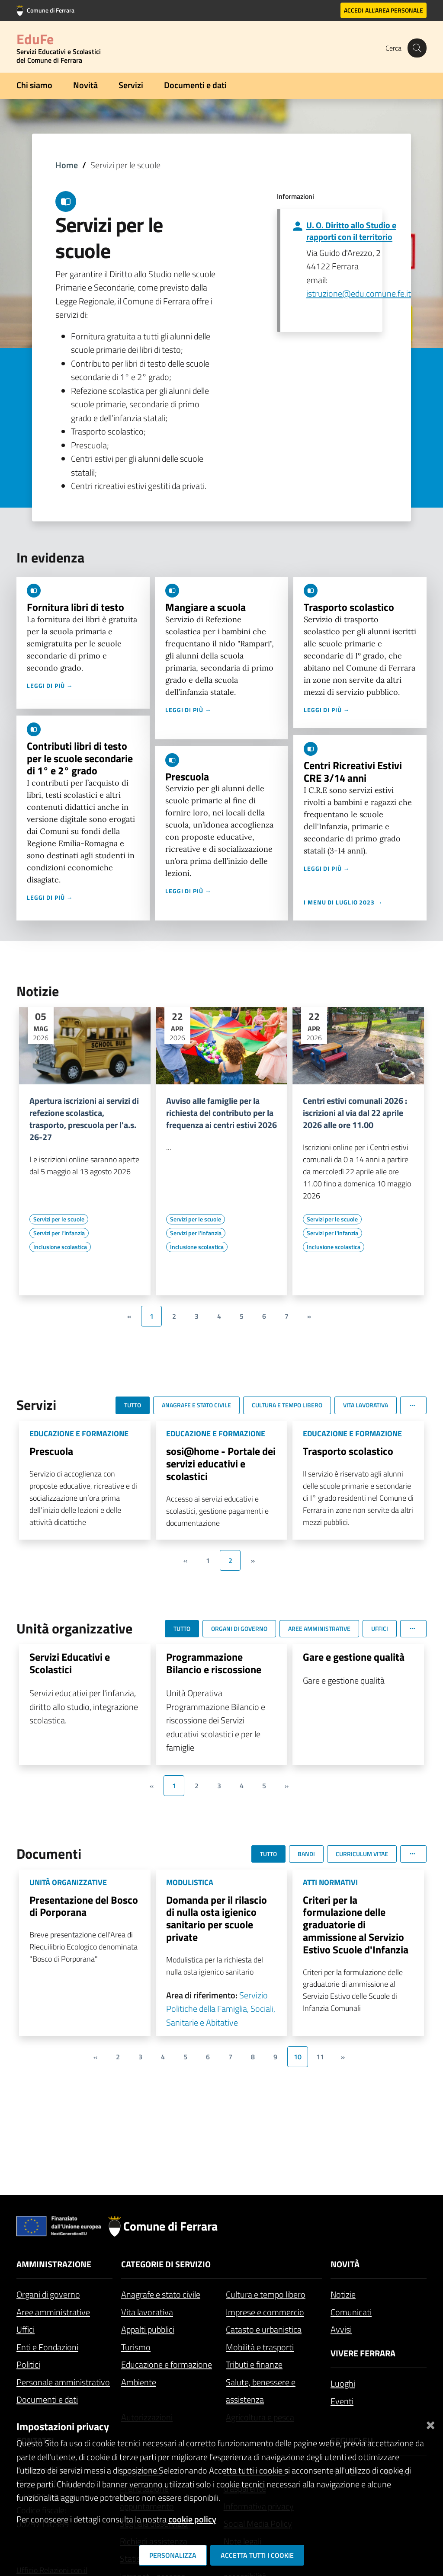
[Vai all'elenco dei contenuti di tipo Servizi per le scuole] (58, 1219)
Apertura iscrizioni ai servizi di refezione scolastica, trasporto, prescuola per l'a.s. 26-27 (84, 1119)
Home (66, 165)
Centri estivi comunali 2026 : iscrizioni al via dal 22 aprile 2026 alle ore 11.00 (355, 1113)
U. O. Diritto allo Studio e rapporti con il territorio (351, 230)
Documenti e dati (195, 85)
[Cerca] (416, 48)
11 (320, 2057)
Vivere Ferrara (363, 2353)
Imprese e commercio (265, 2312)
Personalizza (172, 2555)
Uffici (25, 2329)
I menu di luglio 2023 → (343, 902)
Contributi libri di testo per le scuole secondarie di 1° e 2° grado (80, 758)
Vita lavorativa (147, 2312)
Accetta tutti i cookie (257, 2555)
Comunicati (351, 2312)
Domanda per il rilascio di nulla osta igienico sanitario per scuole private (216, 1918)
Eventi (342, 2401)
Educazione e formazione (166, 2364)
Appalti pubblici (147, 2329)
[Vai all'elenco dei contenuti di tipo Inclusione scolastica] (60, 1247)
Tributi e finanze (254, 2364)
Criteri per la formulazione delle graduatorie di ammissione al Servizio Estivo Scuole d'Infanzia (355, 1924)
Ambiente (138, 2382)
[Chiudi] (430, 2423)
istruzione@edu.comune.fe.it (358, 293)
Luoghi (343, 2383)
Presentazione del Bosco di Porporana (83, 1906)
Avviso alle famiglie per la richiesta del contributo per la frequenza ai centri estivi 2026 (221, 1113)
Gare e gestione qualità (353, 1657)
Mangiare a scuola (205, 607)
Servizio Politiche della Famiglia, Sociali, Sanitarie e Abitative (220, 2008)
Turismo (136, 2347)
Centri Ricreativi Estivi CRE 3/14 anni (353, 771)
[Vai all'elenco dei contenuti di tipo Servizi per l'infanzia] (59, 1233)
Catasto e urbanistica (264, 2329)
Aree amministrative (53, 2312)
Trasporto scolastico (349, 607)
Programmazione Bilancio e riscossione (213, 1663)
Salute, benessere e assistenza (260, 2391)
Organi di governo (48, 2294)
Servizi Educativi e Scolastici (69, 1663)
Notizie (343, 2294)
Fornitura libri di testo (75, 607)
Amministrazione (53, 2264)
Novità (85, 85)
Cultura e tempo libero (265, 2294)
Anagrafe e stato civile (160, 2294)
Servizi (131, 85)
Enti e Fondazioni (47, 2347)
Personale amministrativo (63, 2382)
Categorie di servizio (166, 2264)
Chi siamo (34, 85)
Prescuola (187, 776)
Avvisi (341, 2329)
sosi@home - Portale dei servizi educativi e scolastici (221, 1463)
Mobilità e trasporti (260, 2347)
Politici (28, 2364)
